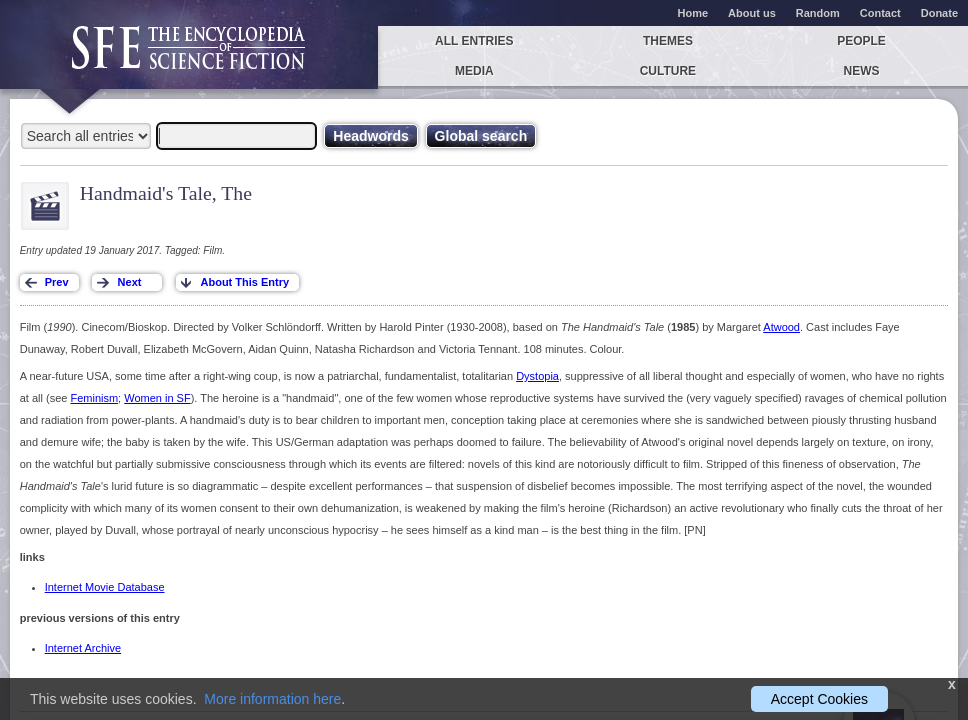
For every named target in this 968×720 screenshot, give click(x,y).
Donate (939, 13)
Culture (668, 71)
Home (693, 13)
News (862, 71)
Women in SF (157, 398)
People (861, 41)
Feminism (94, 398)
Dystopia (537, 376)
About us (752, 13)
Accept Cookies (819, 699)
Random (818, 13)
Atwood (781, 327)
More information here (272, 699)
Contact (880, 13)
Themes (668, 41)
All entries (474, 41)
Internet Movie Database (105, 587)
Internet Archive (83, 648)
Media (474, 71)
